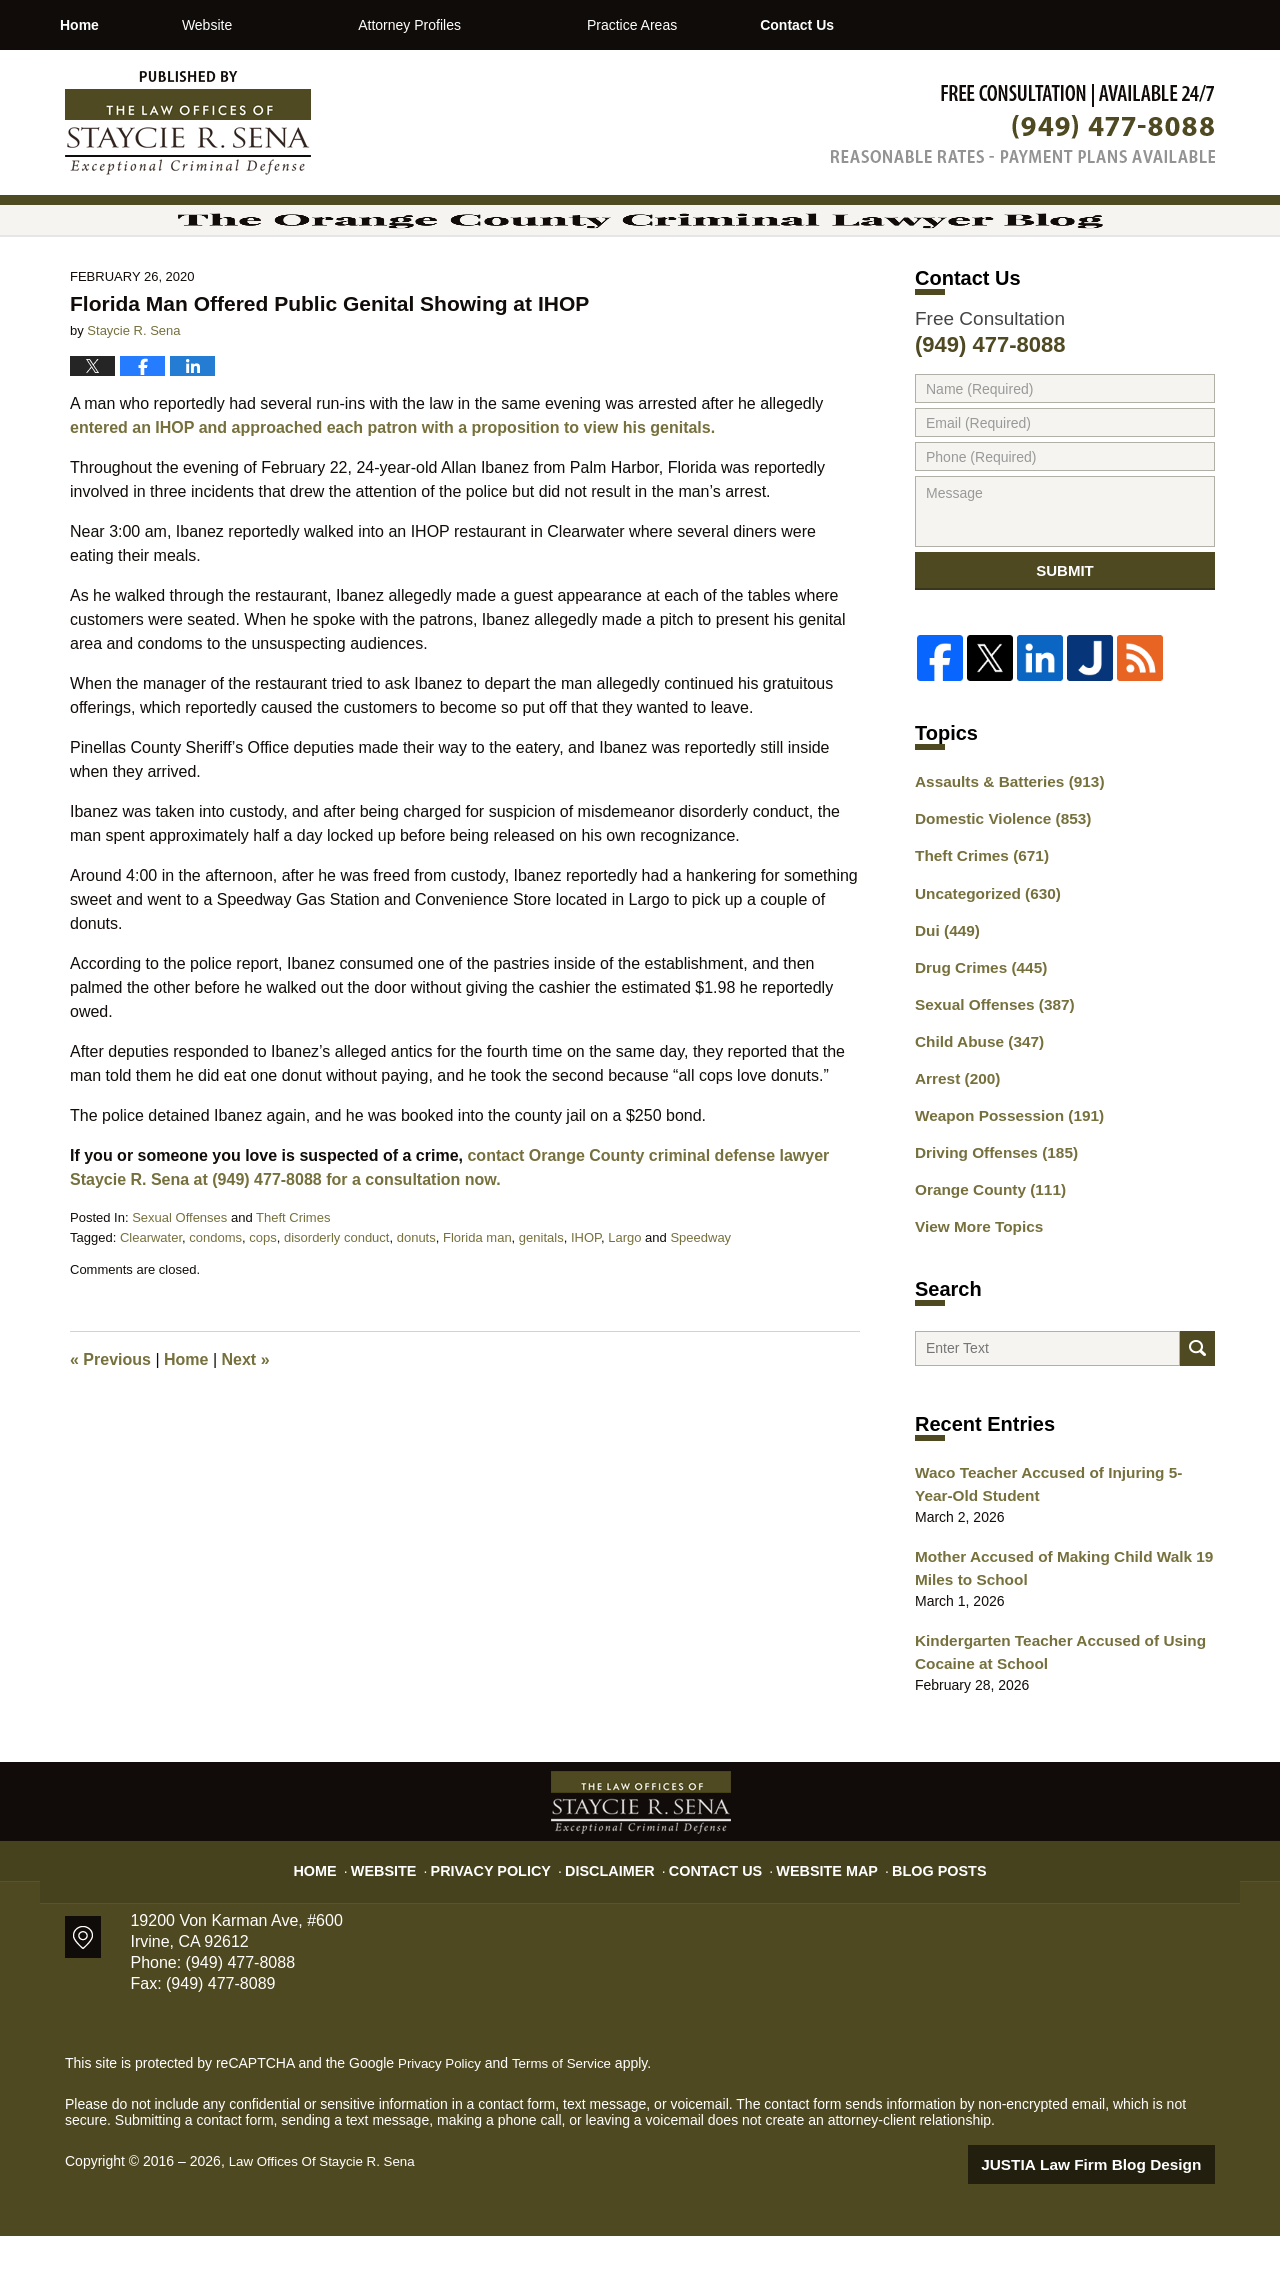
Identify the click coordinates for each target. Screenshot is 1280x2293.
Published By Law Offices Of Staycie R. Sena (1023, 123)
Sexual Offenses (179, 1282)
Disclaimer (617, 1919)
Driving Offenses (989, 1212)
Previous (110, 1424)
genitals (541, 1302)
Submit (1065, 643)
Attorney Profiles (494, 25)
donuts (416, 1302)
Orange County (984, 1247)
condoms (215, 1302)
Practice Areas (716, 25)
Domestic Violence (995, 897)
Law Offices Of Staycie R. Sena (327, 2220)
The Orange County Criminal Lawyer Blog (188, 123)
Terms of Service (568, 2122)
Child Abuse (974, 1107)
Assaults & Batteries (1001, 862)
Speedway (700, 1302)
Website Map (815, 1919)
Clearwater (151, 1302)
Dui (944, 1002)
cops (262, 1302)
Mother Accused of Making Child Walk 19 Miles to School (1051, 1632)
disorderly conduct (337, 1302)
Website (291, 25)
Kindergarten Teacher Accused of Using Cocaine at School (1047, 1712)
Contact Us (922, 25)
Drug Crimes (975, 1037)
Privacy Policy (511, 1919)
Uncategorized (981, 967)
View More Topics (973, 1282)
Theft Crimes (293, 1282)
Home (121, 25)
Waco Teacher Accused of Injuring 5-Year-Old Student (1054, 1552)
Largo (624, 1302)
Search (1197, 1411)
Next (246, 1424)
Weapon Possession (1001, 1177)
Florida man (477, 1302)
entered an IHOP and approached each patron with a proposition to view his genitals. (392, 492)
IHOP (586, 1302)
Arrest (954, 1142)
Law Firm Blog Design (1119, 2222)
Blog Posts (917, 1919)
